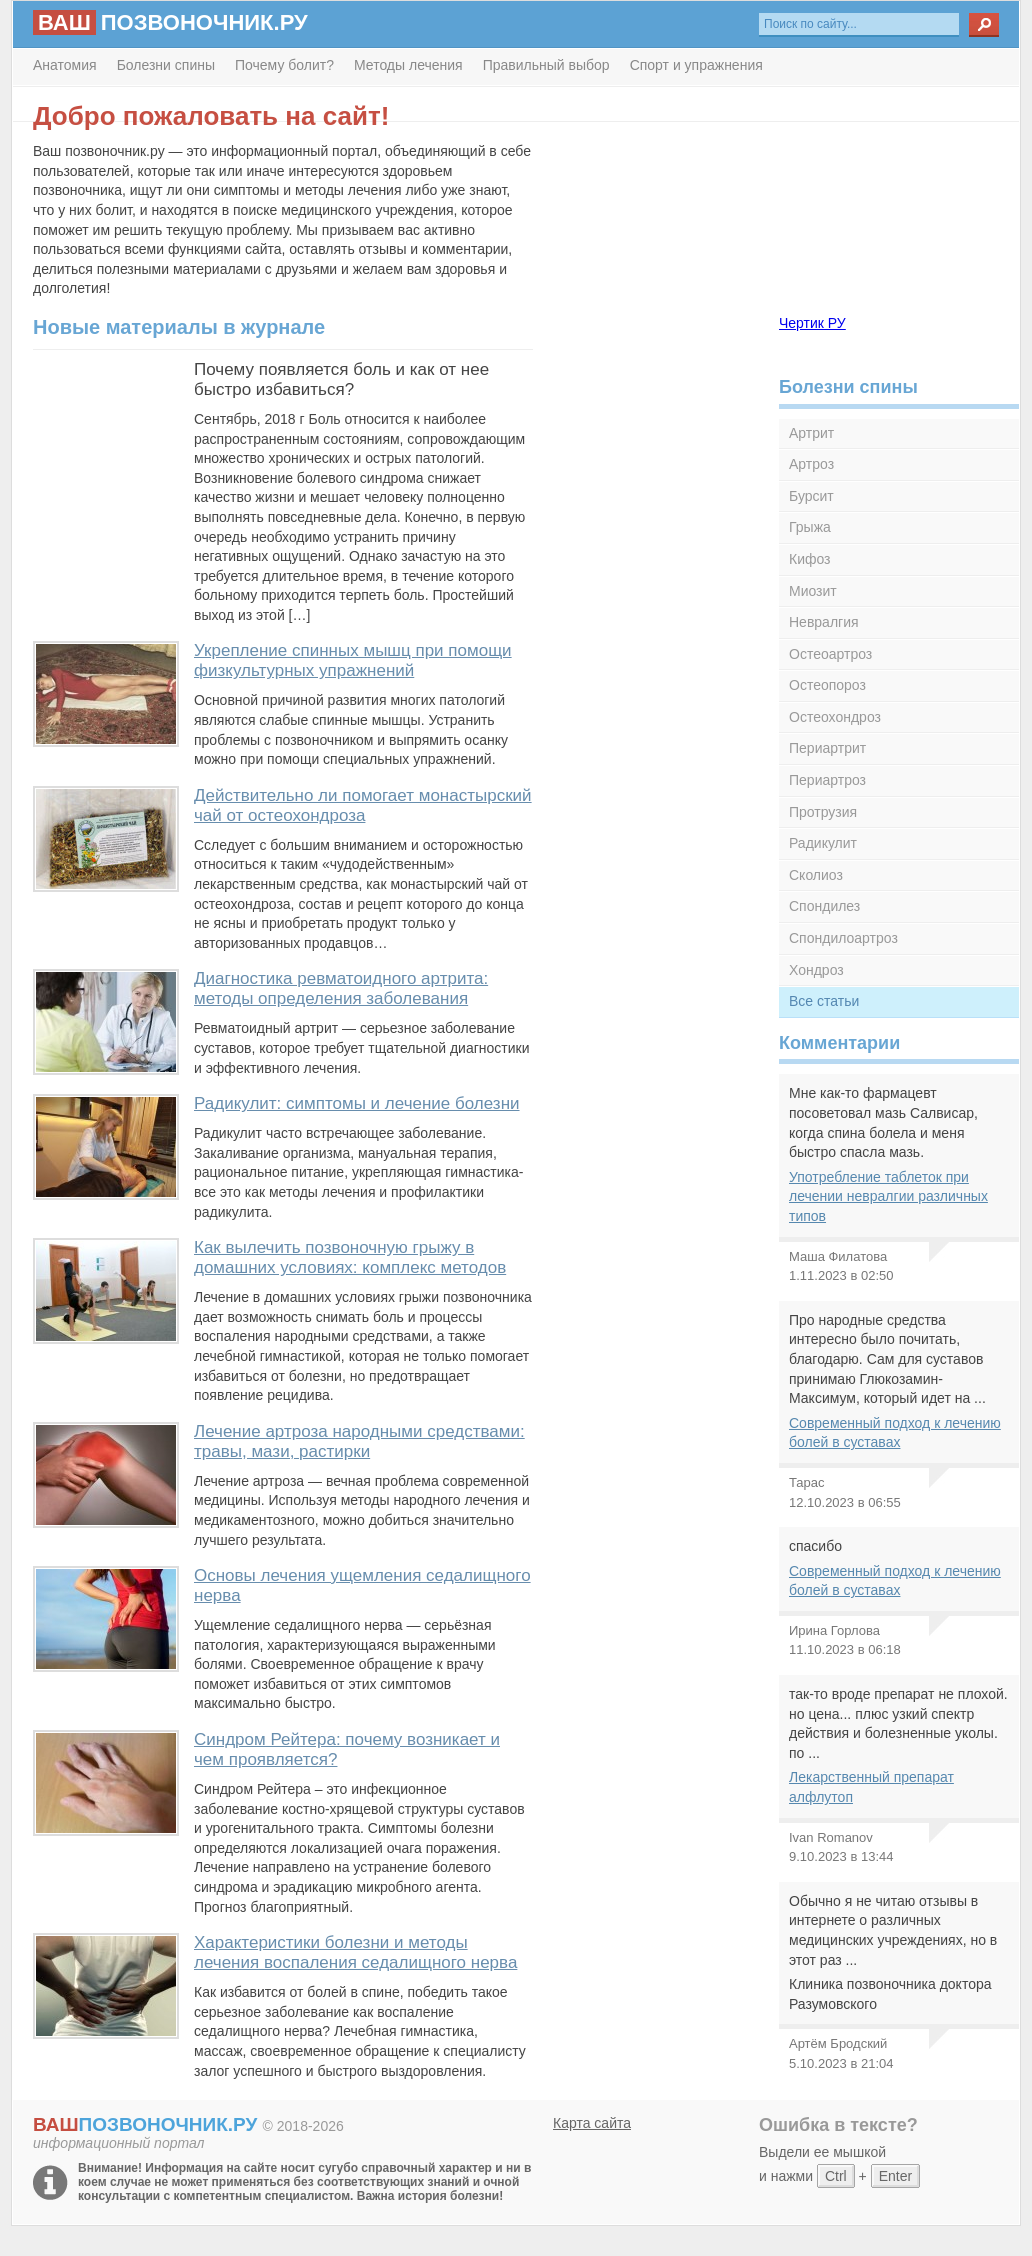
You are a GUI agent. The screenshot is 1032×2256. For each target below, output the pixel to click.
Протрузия (823, 812)
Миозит (813, 591)
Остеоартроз (830, 654)
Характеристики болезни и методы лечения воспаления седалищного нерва (355, 1952)
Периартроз (827, 780)
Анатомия (65, 65)
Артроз (811, 464)
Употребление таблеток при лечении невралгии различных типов (888, 1196)
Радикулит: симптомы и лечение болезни (357, 1103)
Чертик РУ (812, 323)
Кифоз (810, 559)
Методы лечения (408, 65)
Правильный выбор (546, 65)
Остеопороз (827, 685)
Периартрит (827, 748)
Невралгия (824, 622)
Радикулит (823, 843)
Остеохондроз (835, 717)
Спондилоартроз (843, 938)
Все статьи (824, 1001)
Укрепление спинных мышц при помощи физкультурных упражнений (353, 660)
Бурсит (811, 496)
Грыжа (810, 527)
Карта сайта (592, 2123)
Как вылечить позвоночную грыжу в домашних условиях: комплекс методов (350, 1257)
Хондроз (816, 970)
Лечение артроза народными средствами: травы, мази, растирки (359, 1441)
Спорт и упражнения (696, 65)
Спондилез (824, 906)
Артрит (811, 433)
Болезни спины (166, 65)
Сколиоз (816, 875)
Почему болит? (284, 65)
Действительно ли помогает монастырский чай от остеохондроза (363, 805)
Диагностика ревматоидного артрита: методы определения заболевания (341, 988)
